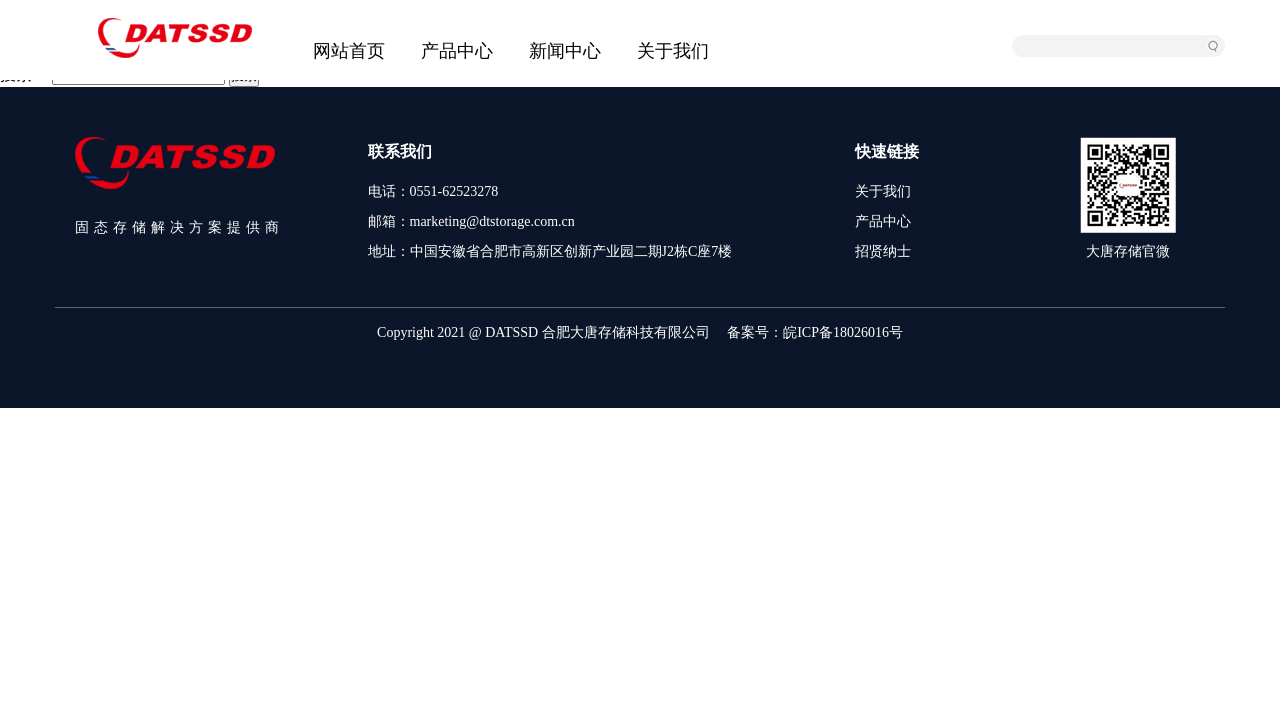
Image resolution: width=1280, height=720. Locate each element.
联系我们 (400, 151)
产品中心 (457, 51)
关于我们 (673, 51)
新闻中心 (565, 51)
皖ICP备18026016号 (843, 332)
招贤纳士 (883, 251)
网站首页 (349, 51)
